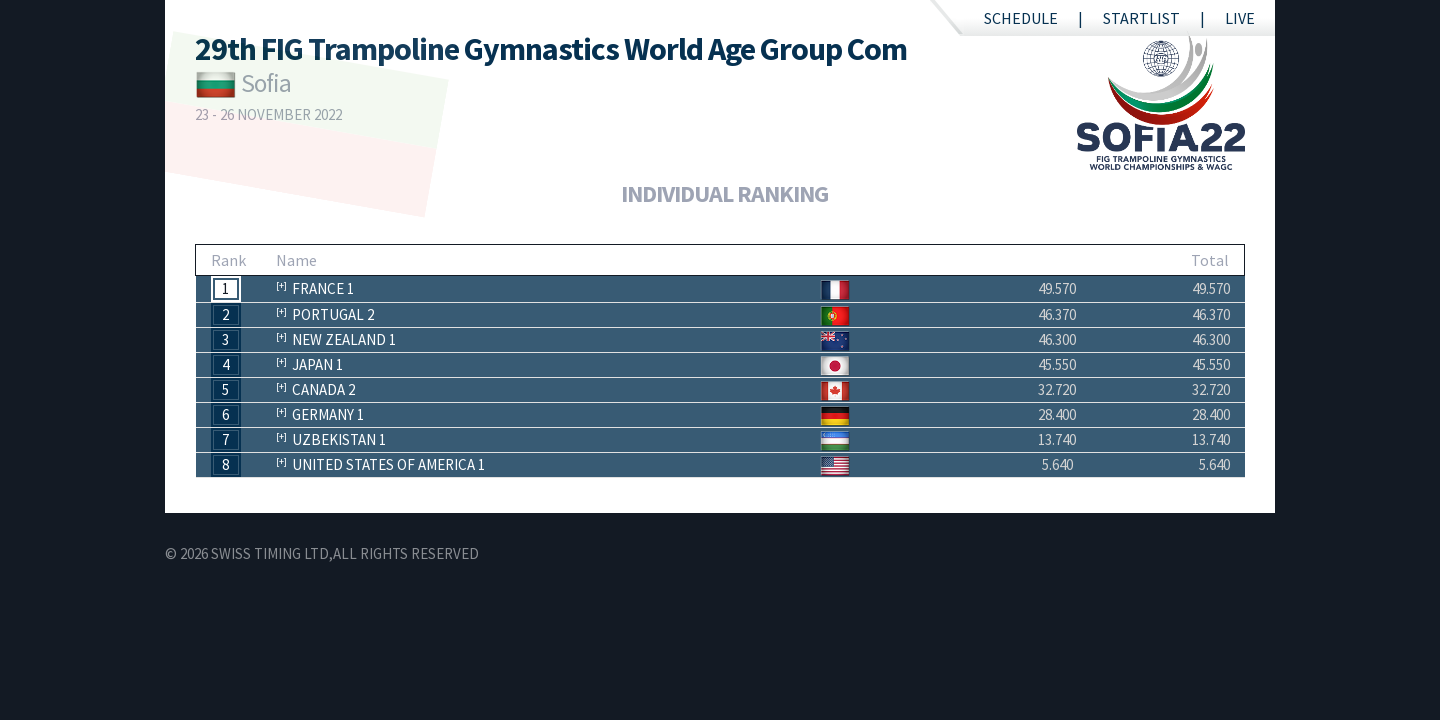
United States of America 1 (388, 464)
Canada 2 (323, 389)
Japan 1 (317, 364)
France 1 (323, 288)
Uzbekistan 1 (339, 439)
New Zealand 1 (344, 339)
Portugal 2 (333, 314)
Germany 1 (328, 414)
